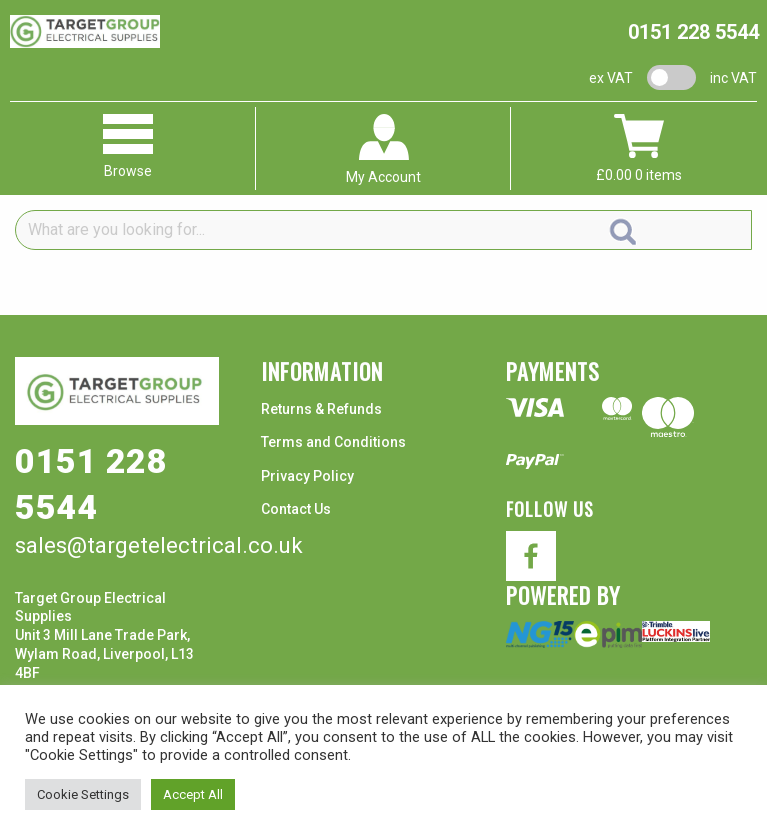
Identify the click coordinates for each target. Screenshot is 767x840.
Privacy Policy (307, 476)
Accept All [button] (193, 794)
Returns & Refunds (321, 409)
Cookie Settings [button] (83, 794)
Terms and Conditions (333, 442)
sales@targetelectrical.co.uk (159, 545)
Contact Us (296, 509)
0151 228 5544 (693, 32)
